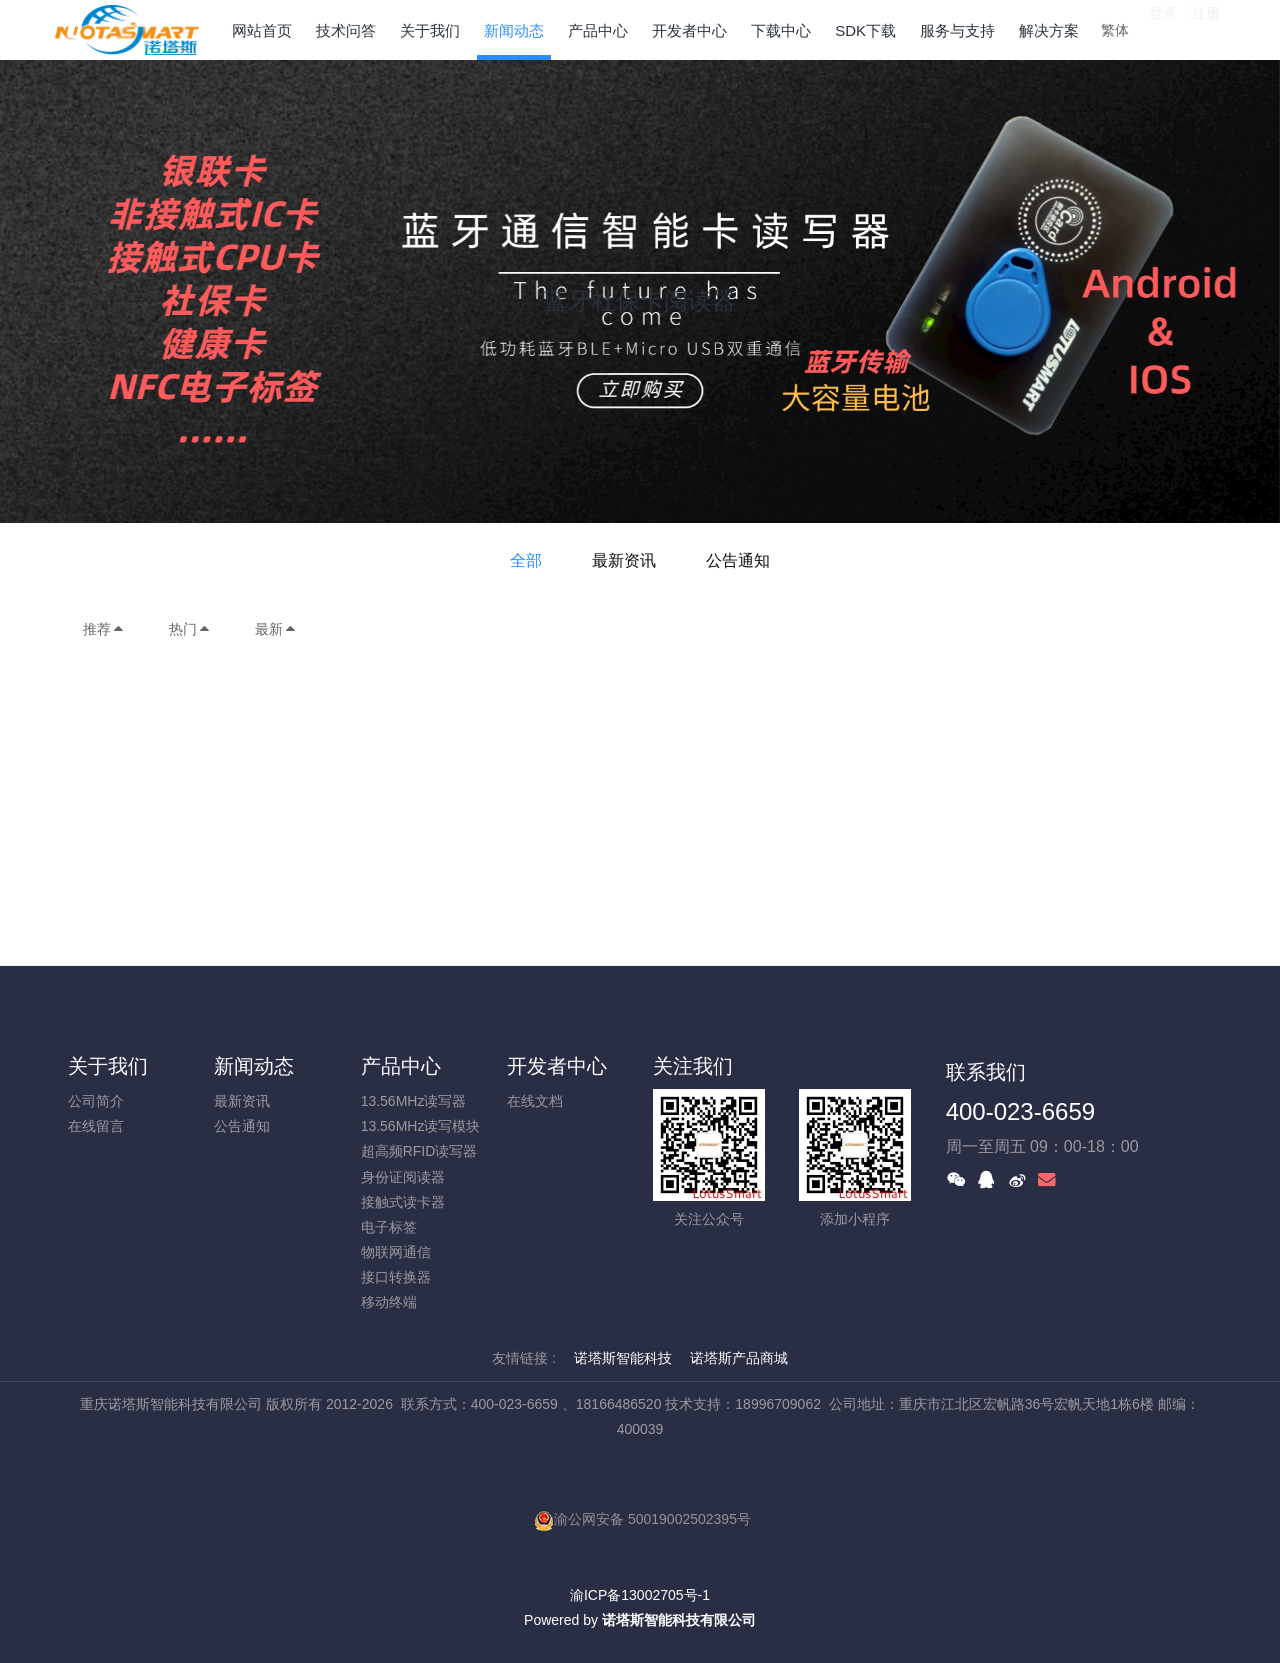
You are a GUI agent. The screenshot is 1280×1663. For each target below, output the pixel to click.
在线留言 (96, 1126)
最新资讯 (624, 560)
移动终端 (389, 1302)
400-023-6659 (1020, 1111)
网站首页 (262, 30)
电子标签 (389, 1227)
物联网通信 (396, 1252)
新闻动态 (254, 1066)
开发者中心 (557, 1066)
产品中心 (401, 1066)
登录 (1163, 29)
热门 (190, 629)
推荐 (104, 629)
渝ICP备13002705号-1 (640, 1595)
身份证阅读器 (403, 1177)
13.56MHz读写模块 (421, 1126)
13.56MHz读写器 (414, 1101)
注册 (1206, 29)
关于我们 (108, 1066)
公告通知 (738, 560)
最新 (276, 629)
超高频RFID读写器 (419, 1151)
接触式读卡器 (403, 1202)
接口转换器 (396, 1277)
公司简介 (96, 1101)
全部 (526, 560)
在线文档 (535, 1101)
